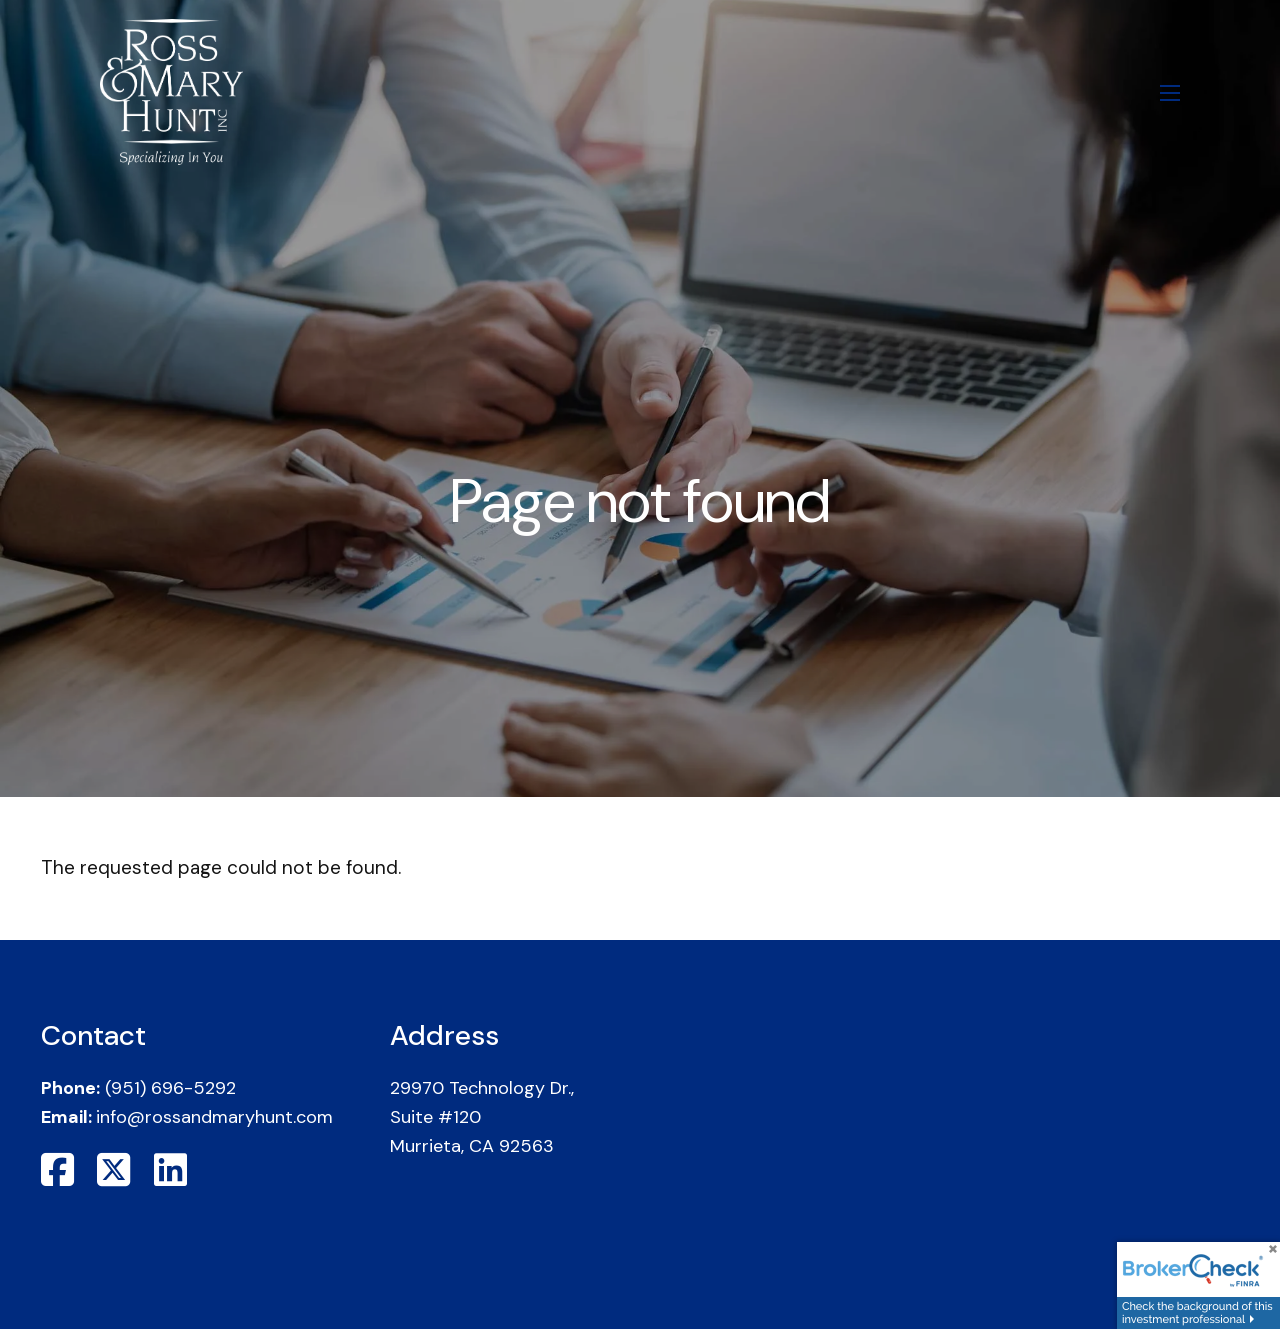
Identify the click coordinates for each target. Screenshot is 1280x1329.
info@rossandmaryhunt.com (214, 1117)
